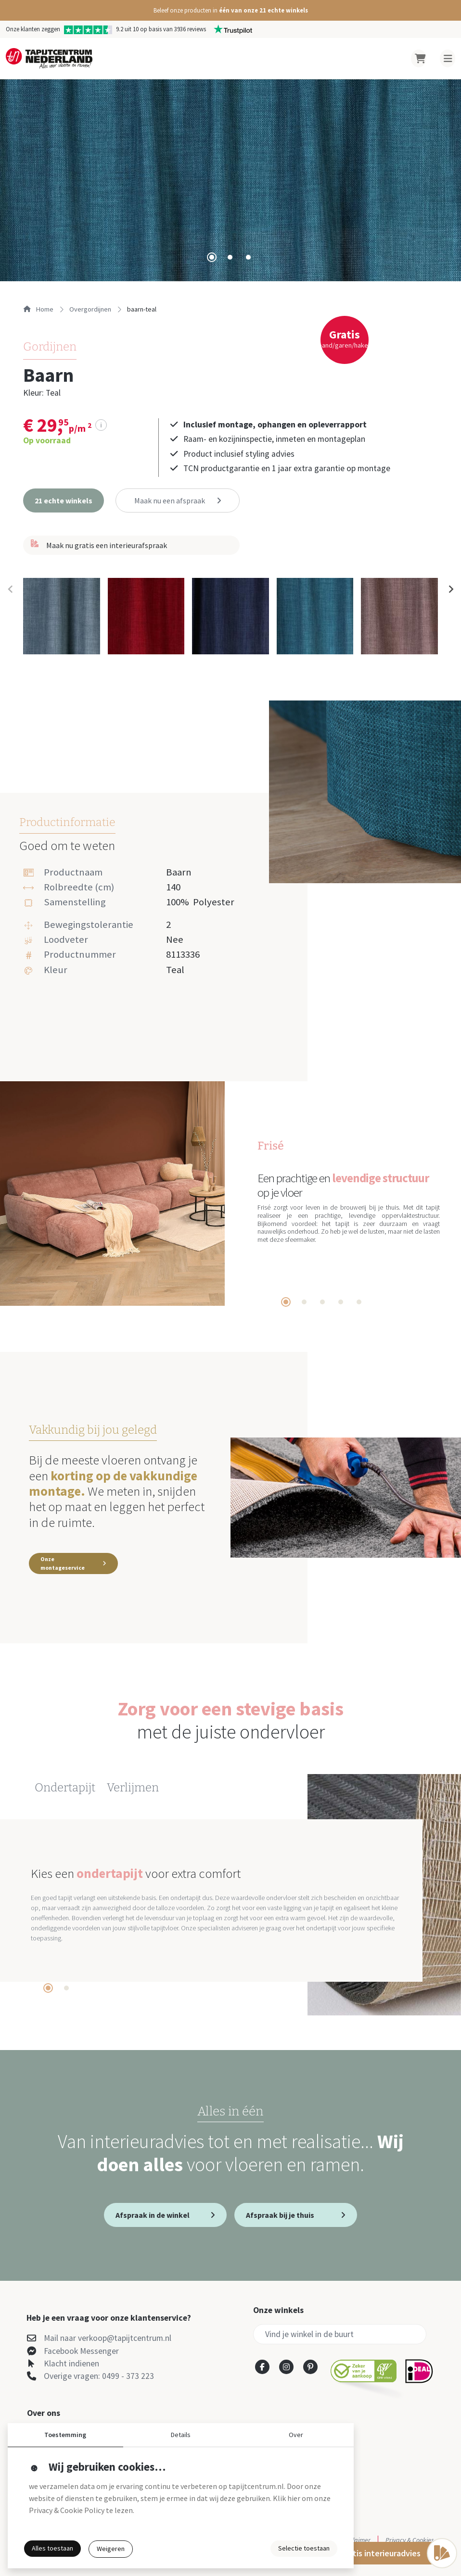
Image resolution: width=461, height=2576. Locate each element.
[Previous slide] (10, 589)
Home (38, 309)
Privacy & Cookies (409, 2540)
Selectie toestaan (304, 2548)
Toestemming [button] (65, 2434)
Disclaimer (356, 2540)
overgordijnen (90, 309)
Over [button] (296, 2434)
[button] (230, 10)
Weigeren (111, 2548)
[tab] (211, 257)
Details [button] (181, 2434)
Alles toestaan (52, 2548)
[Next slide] (450, 589)
